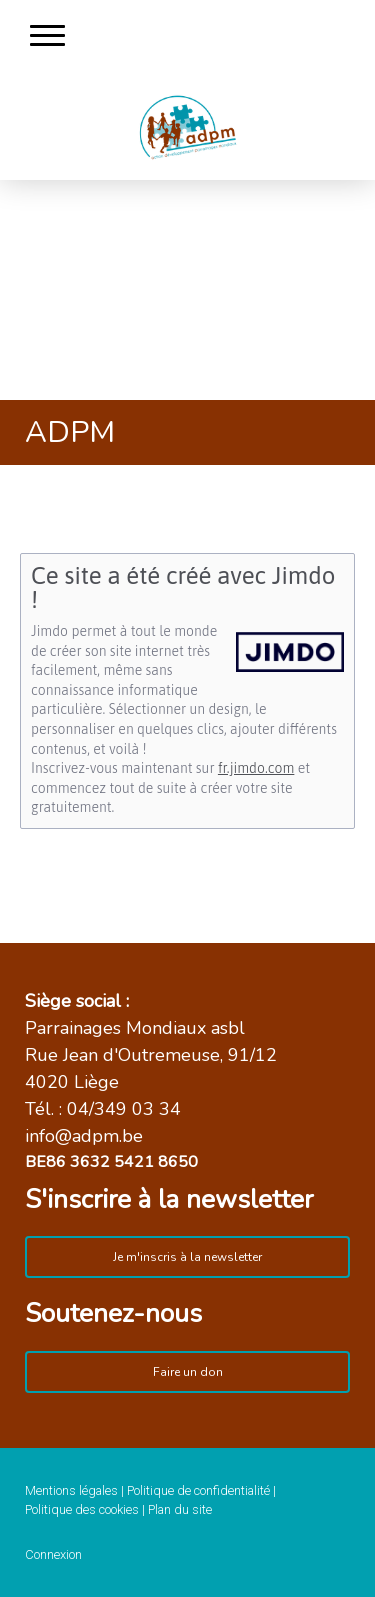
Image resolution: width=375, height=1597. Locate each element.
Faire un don (188, 1372)
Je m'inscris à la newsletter (187, 1257)
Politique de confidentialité (198, 1490)
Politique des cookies (82, 1509)
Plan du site (180, 1509)
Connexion (53, 1554)
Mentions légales (71, 1490)
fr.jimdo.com (256, 768)
